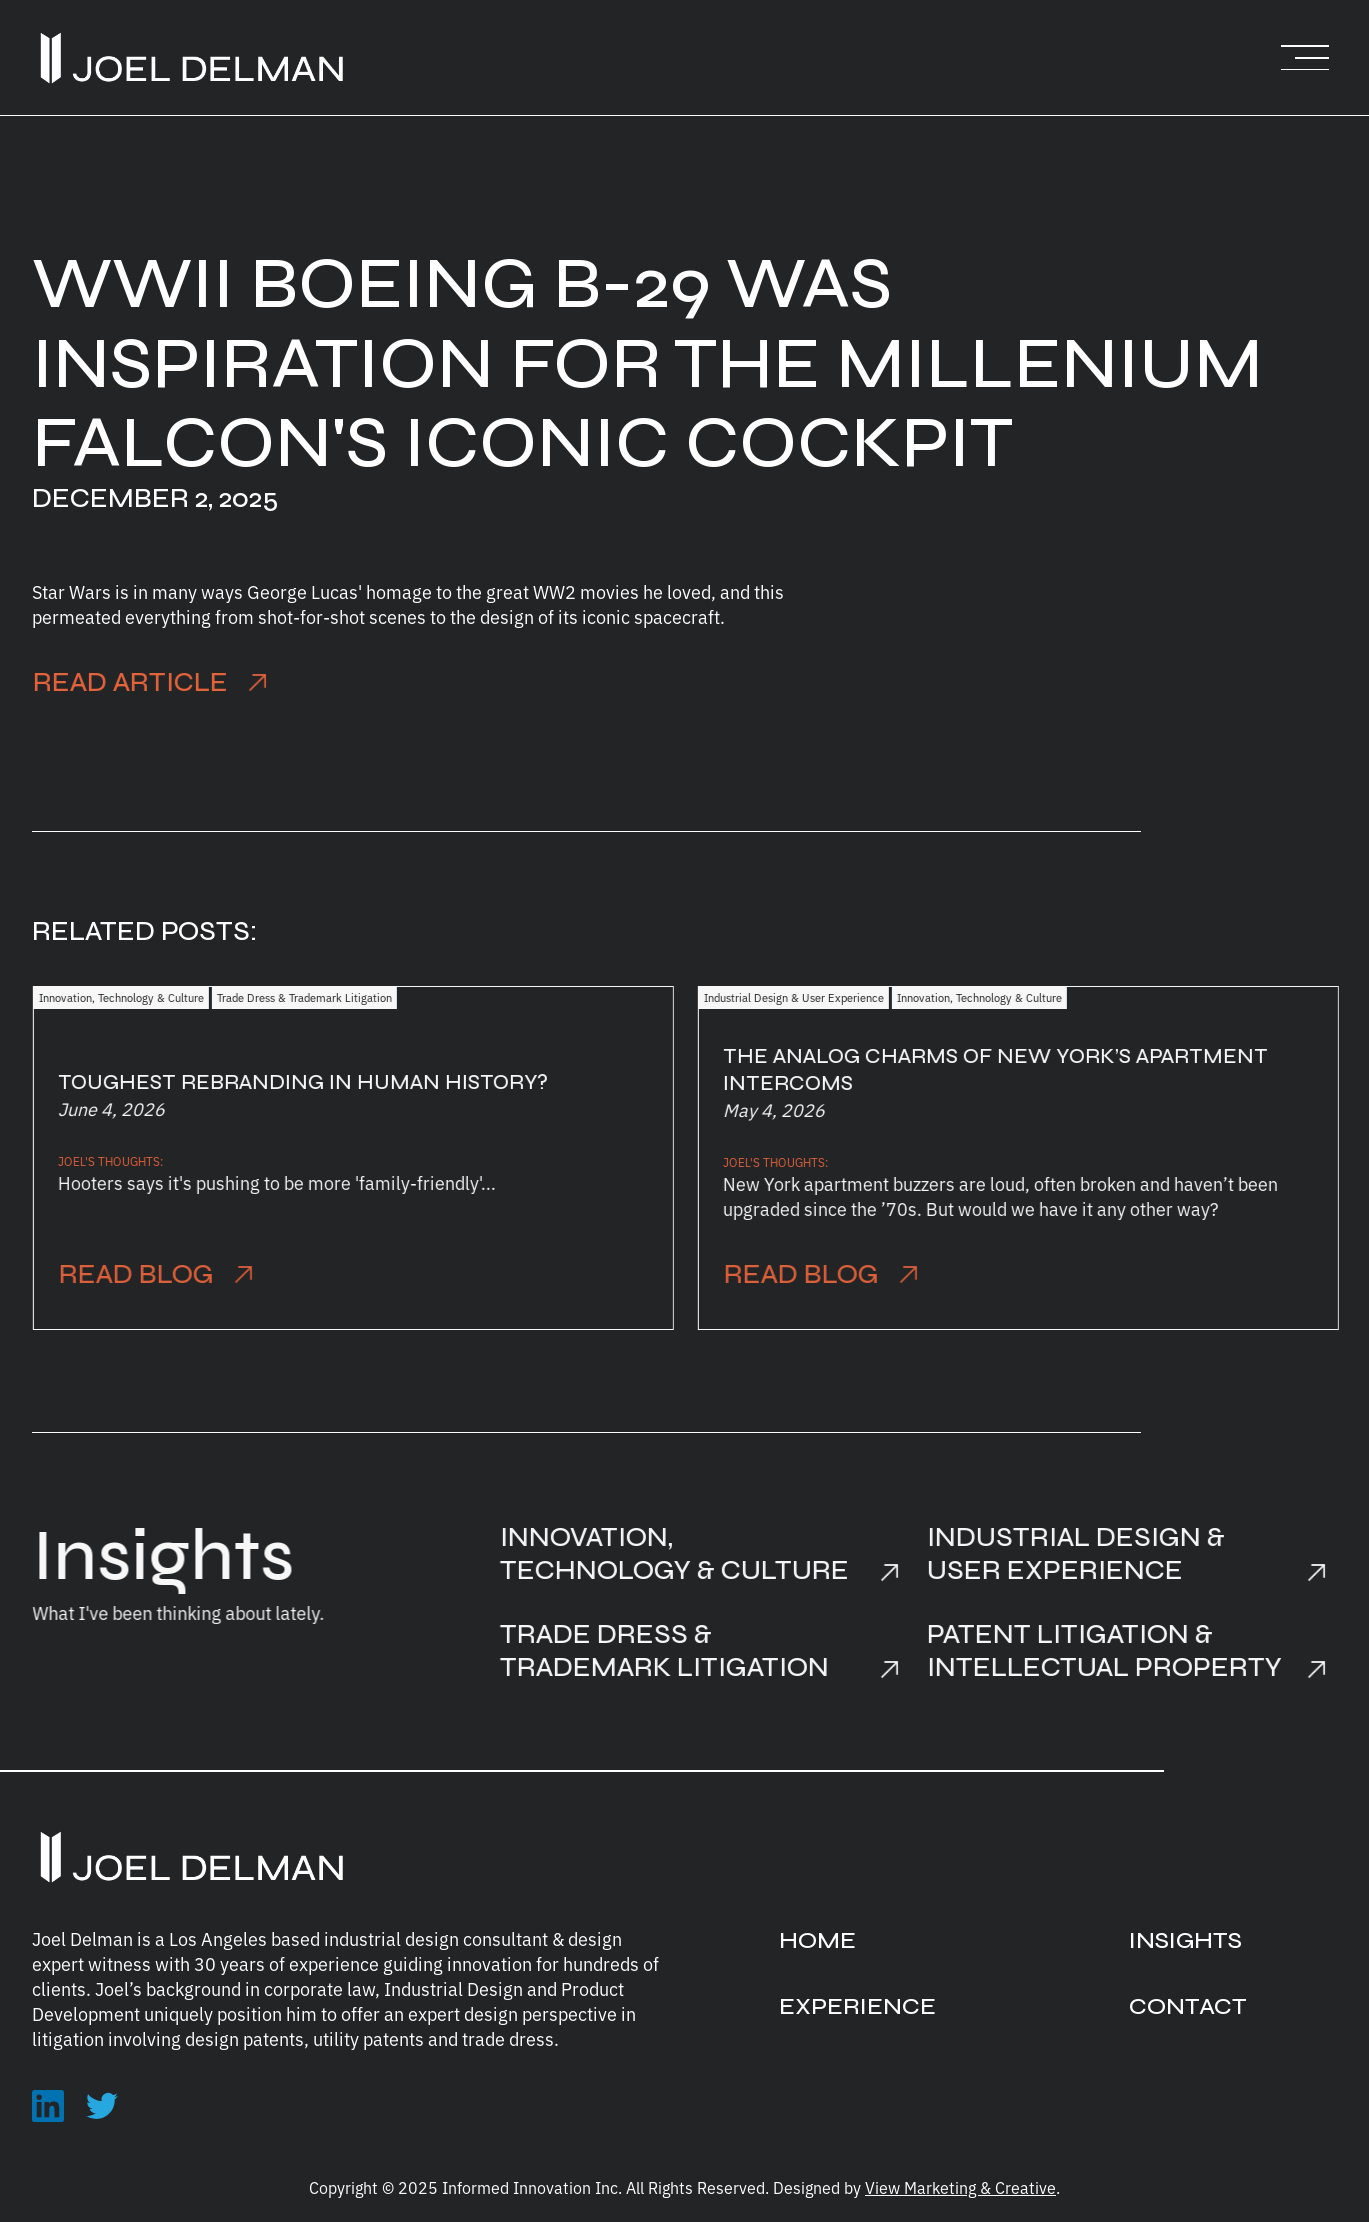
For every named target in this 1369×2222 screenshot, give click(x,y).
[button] (1305, 57)
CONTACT (1188, 2006)
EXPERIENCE (857, 2006)
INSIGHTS (1185, 1940)
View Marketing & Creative (960, 2187)
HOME (817, 1940)
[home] (192, 58)
